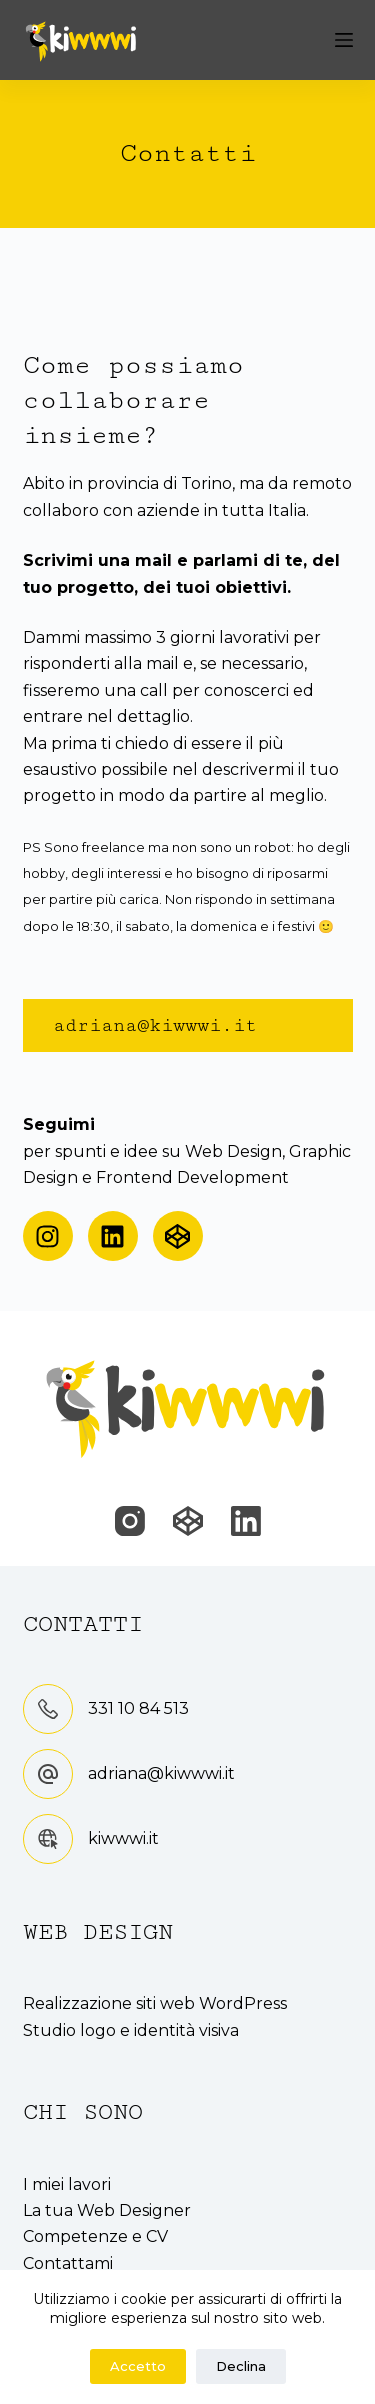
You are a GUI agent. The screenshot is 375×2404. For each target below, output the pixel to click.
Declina (241, 2366)
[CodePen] (188, 1521)
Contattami (68, 2263)
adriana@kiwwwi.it (161, 1773)
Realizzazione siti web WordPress (155, 2003)
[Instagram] (130, 1521)
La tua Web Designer (107, 2210)
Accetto (138, 2366)
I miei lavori (67, 2184)
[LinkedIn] (246, 1521)
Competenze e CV (95, 2236)
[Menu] (344, 40)
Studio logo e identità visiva (131, 2030)
